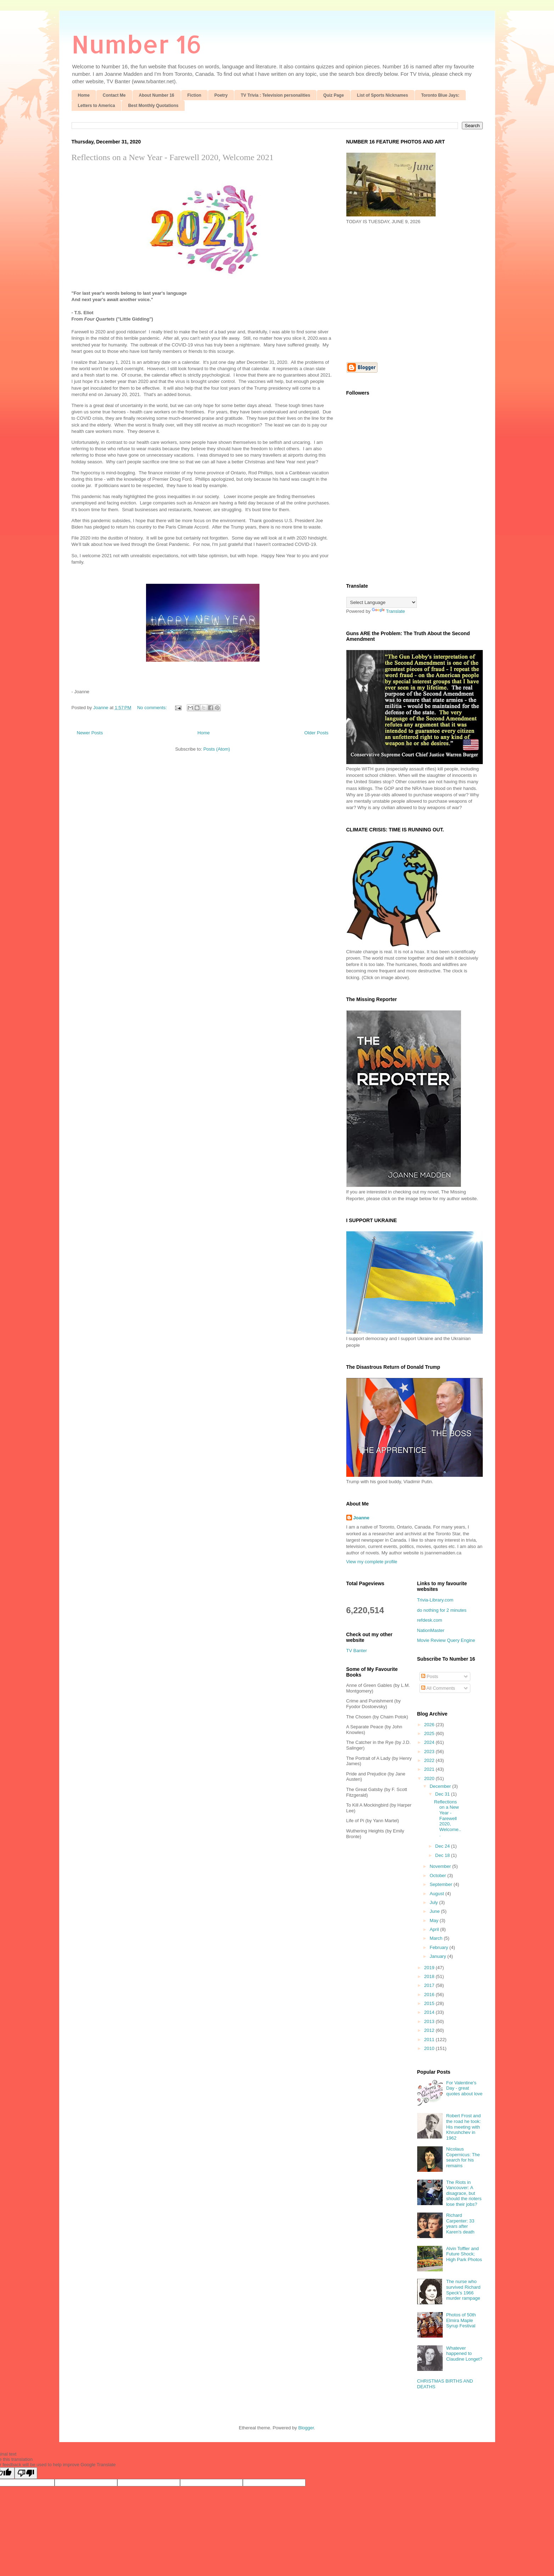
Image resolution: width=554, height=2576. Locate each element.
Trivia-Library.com (435, 1600)
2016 (430, 1994)
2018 (430, 1976)
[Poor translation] (26, 2473)
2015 (430, 2003)
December (441, 1786)
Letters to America (96, 105)
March (437, 1938)
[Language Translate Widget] (381, 602)
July (434, 1902)
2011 (430, 2039)
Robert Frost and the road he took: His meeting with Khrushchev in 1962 (463, 2126)
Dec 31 (443, 1794)
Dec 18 (443, 1855)
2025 (430, 1733)
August (437, 1893)
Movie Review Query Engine (446, 1640)
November (441, 1866)
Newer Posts (90, 732)
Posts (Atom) (216, 749)
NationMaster (430, 1630)
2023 (430, 1751)
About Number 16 (156, 95)
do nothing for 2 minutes (441, 1610)
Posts (429, 1676)
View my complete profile (371, 1561)
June (435, 1911)
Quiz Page (333, 95)
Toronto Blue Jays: (440, 95)
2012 (430, 2030)
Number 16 (137, 44)
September (441, 1884)
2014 (430, 2012)
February (439, 1947)
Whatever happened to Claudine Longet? (464, 2353)
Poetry (221, 95)
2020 (430, 1778)
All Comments (438, 1688)
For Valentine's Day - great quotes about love (464, 2088)
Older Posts (316, 732)
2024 (430, 1742)
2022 (430, 1760)
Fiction (194, 95)
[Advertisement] (405, 292)
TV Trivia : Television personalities (275, 95)
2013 (430, 2021)
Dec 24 (443, 1846)
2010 (430, 2048)
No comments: (152, 707)
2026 (430, 1724)
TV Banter (356, 1650)
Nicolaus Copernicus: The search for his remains (463, 2157)
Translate (388, 611)
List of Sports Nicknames (382, 95)
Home (84, 95)
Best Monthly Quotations (153, 105)
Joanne (361, 1517)
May (435, 1920)
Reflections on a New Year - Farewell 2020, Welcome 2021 (173, 157)
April (435, 1929)
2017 (430, 1985)
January (438, 1956)
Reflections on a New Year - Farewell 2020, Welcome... (447, 1818)
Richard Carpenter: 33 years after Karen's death (460, 2224)
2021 (430, 1769)
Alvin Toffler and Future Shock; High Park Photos (464, 2254)
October (438, 1875)
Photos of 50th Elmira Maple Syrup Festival (461, 2320)
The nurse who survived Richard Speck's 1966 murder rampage (463, 2290)
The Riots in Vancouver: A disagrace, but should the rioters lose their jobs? (464, 2193)
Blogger (306, 2427)
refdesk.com (429, 1620)
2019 (430, 1967)
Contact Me (114, 95)
